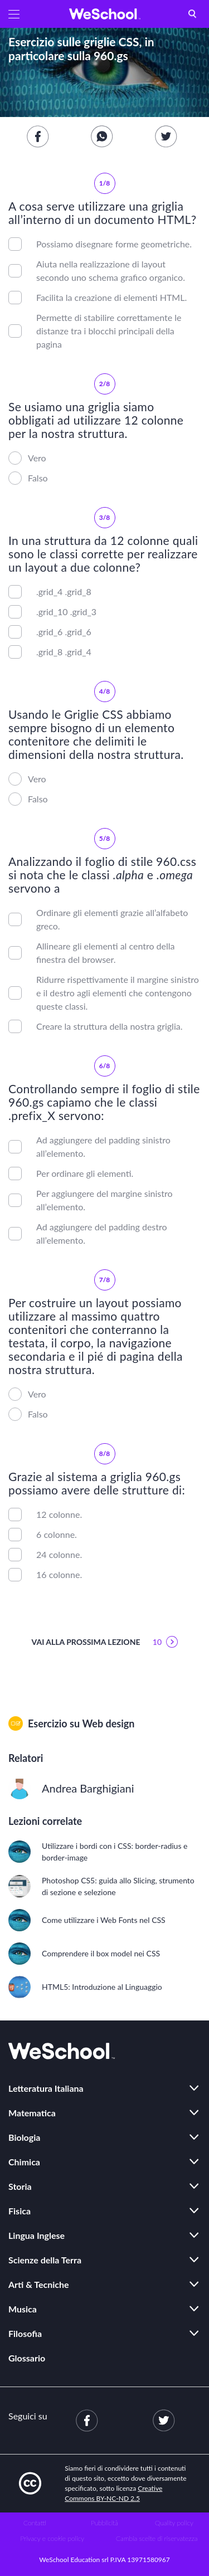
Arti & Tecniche (38, 2284)
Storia (20, 2186)
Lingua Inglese (36, 2235)
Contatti (34, 2523)
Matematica (32, 2112)
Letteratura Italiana (46, 2088)
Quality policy (174, 2523)
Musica (22, 2309)
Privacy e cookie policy (52, 2538)
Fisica (19, 2210)
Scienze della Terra (44, 2259)
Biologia (24, 2137)
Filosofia (25, 2333)
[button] (14, 14)
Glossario (26, 2358)
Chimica (24, 2161)
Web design (108, 1723)
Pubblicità (104, 2523)
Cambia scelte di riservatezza (156, 2538)
